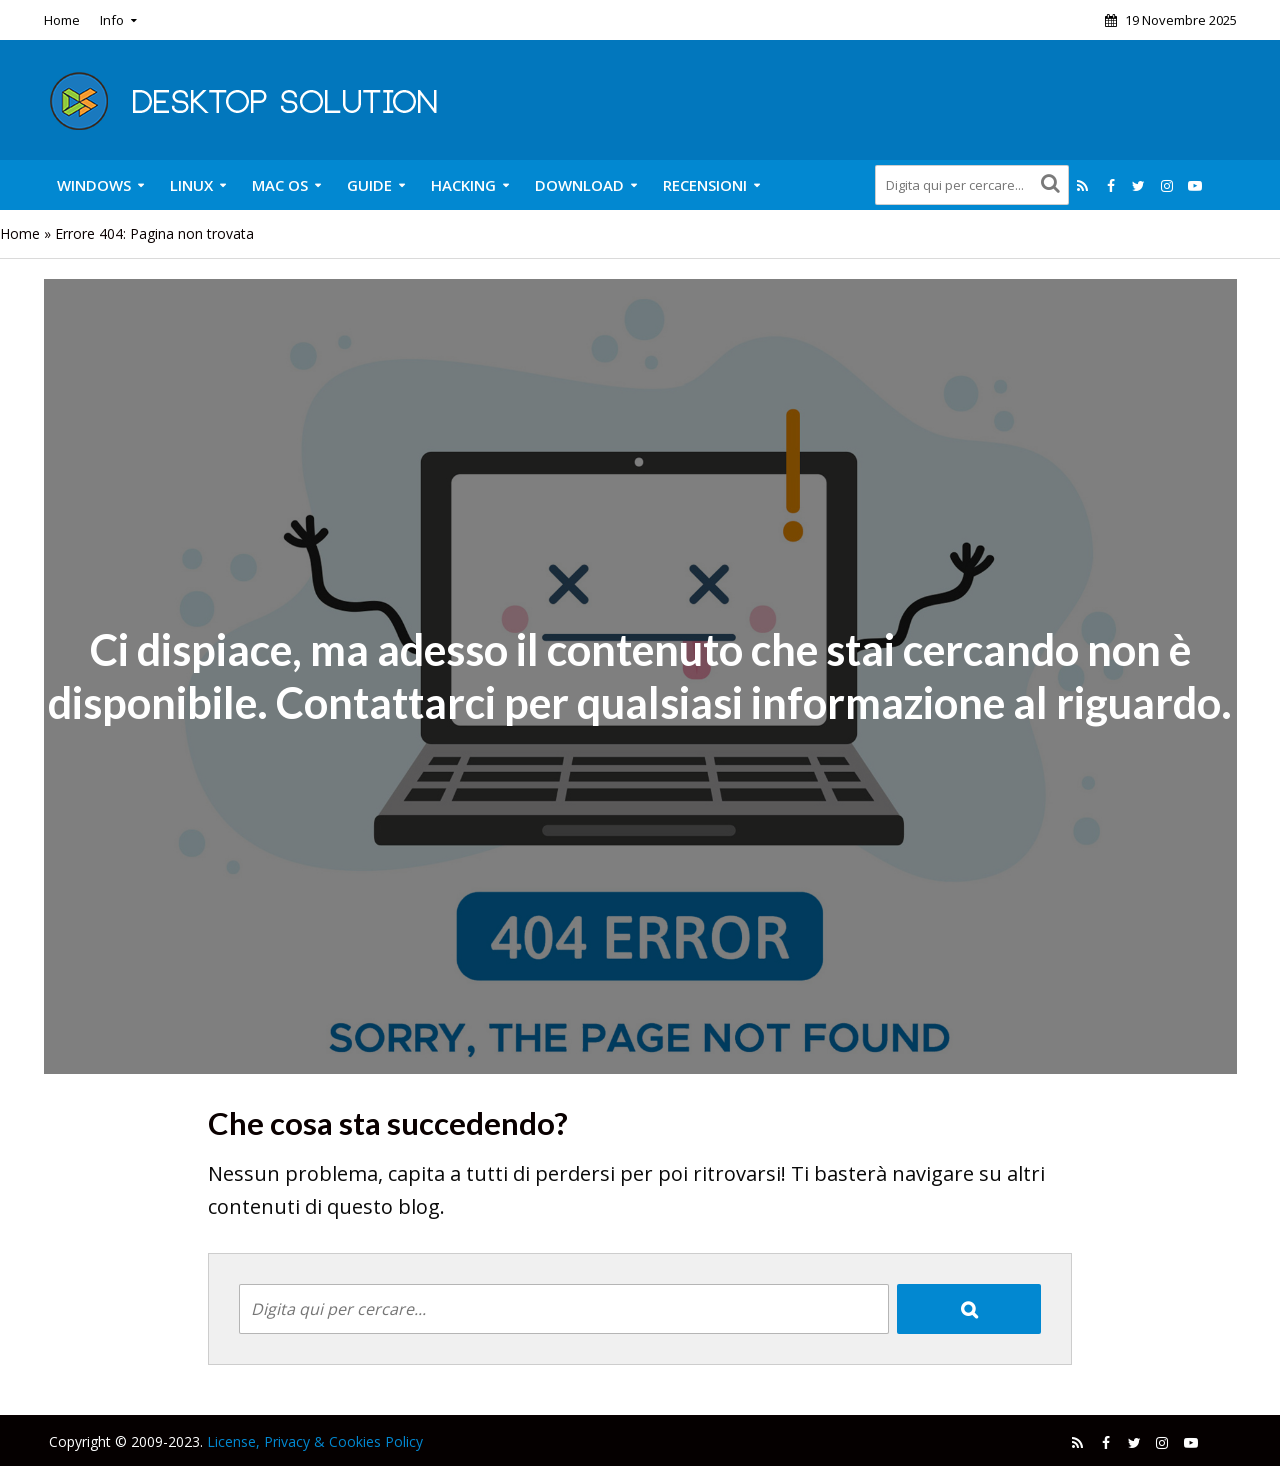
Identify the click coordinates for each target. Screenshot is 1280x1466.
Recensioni (705, 185)
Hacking (463, 185)
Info (112, 20)
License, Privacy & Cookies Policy (315, 1441)
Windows (94, 185)
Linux (191, 185)
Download (579, 185)
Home (62, 20)
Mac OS (280, 185)
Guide (369, 185)
